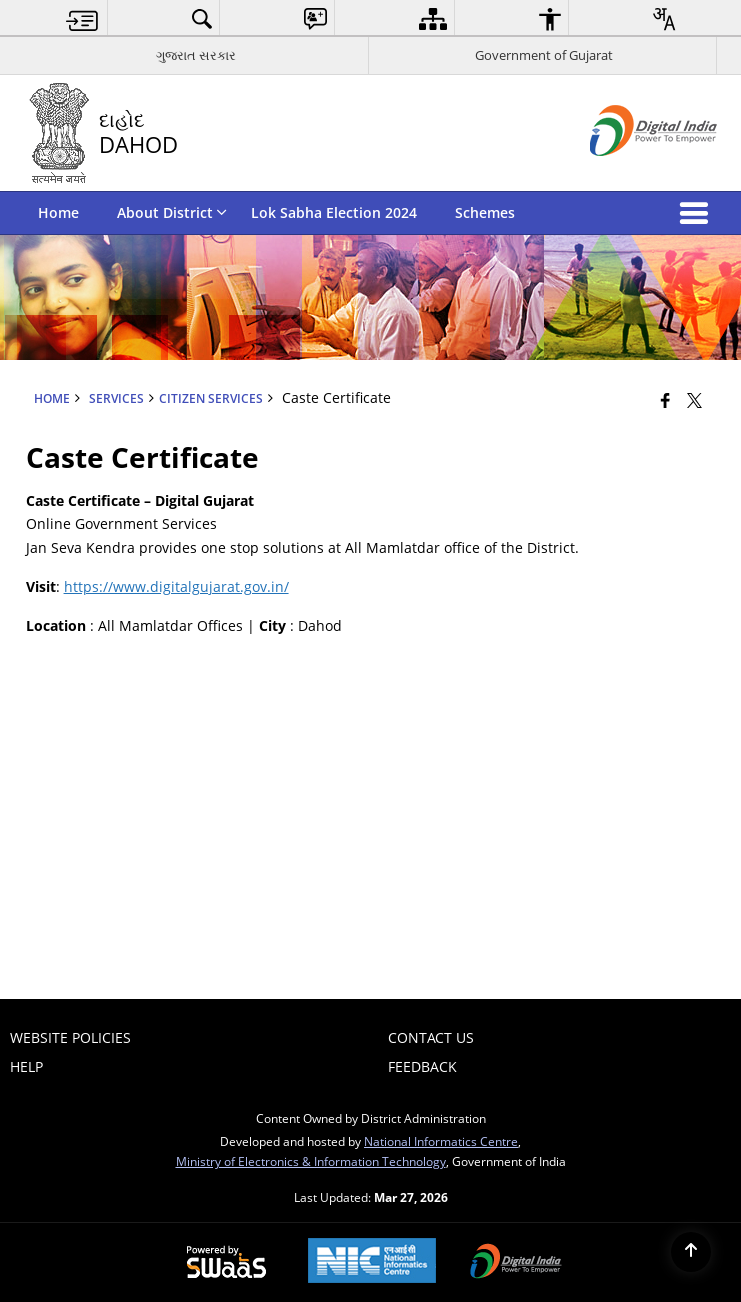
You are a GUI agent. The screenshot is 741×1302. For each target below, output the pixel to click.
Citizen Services (211, 398)
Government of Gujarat (544, 55)
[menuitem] (82, 18)
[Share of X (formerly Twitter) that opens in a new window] (694, 400)
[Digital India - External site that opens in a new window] (628, 172)
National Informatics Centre (441, 1141)
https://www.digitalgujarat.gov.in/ (176, 586)
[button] (698, 213)
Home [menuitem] (58, 212)
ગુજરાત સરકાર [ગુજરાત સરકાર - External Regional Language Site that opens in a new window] (196, 55)
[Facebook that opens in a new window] (665, 400)
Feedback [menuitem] (422, 1066)
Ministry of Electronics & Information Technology (311, 1161)
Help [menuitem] (26, 1066)
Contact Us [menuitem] (431, 1037)
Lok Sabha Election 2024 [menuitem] (334, 212)
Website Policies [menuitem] (70, 1037)
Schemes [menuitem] (485, 212)
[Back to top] (691, 1252)
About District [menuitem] (172, 212)
